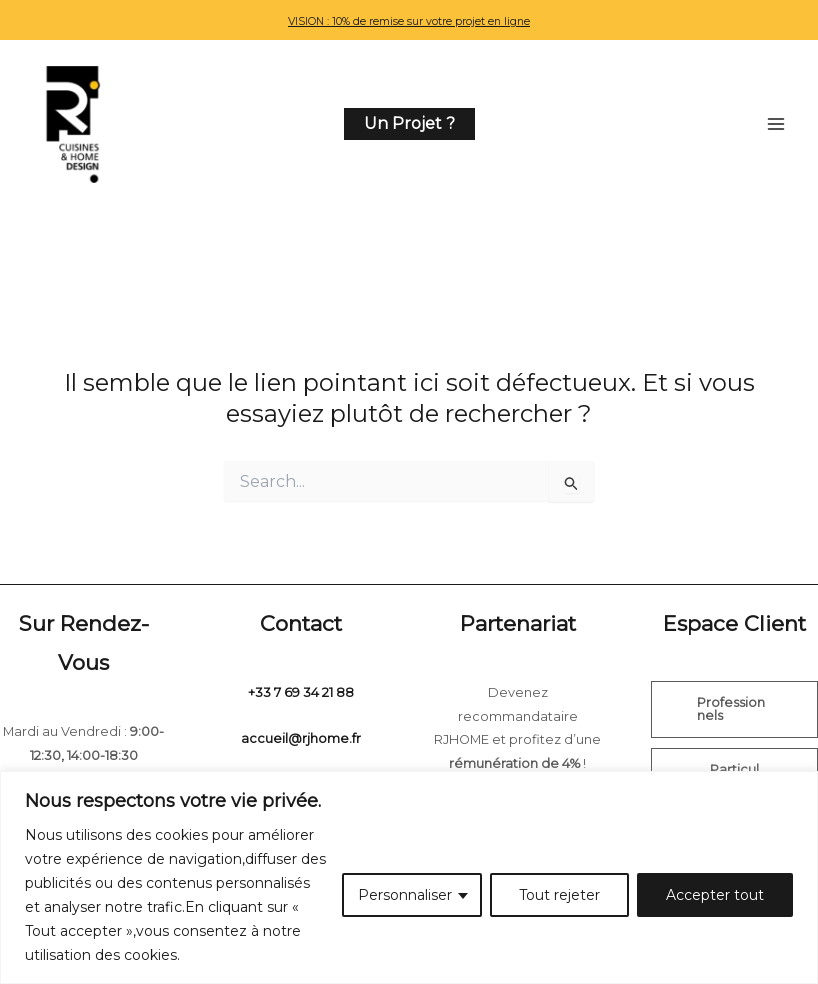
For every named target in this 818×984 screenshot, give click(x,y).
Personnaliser (405, 895)
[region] (409, 877)
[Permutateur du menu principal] (776, 127)
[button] (409, 127)
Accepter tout (715, 895)
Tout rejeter (559, 895)
